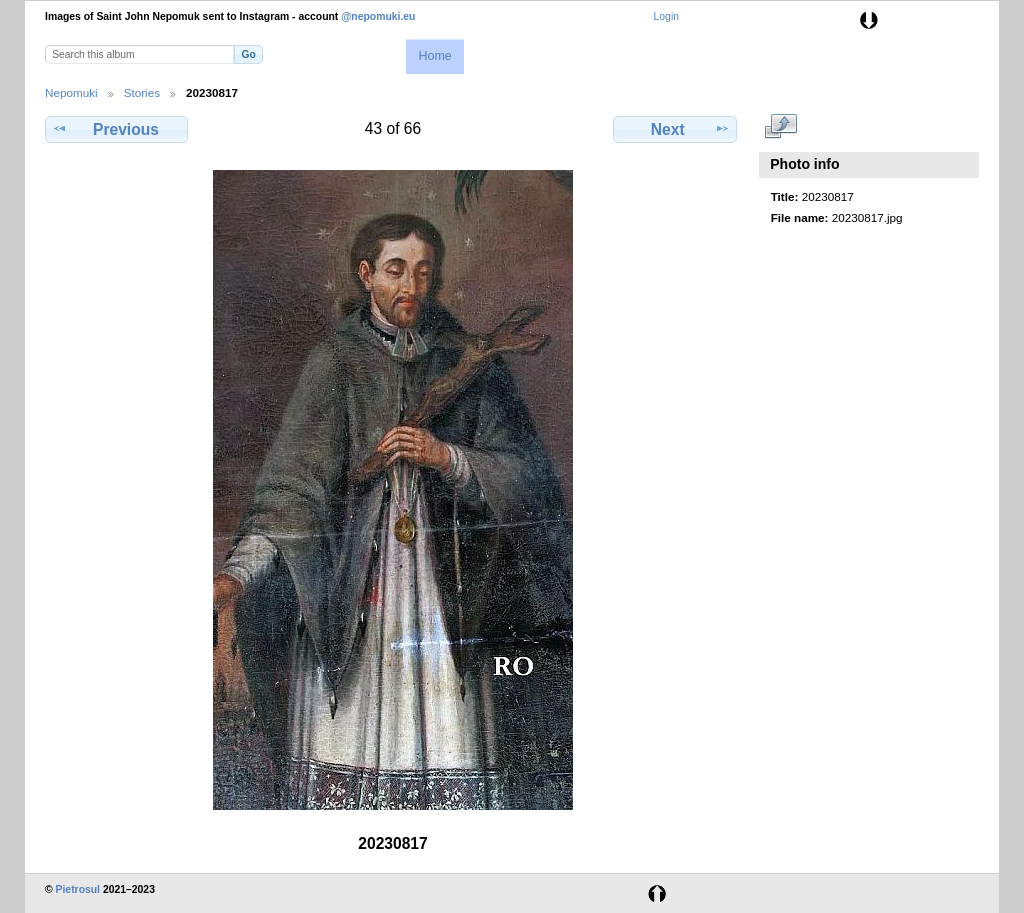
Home (434, 56)
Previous (116, 129)
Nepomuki (71, 92)
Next (675, 129)
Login (666, 16)
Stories (142, 92)
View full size (781, 127)
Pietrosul (78, 889)
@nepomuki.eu (378, 16)
